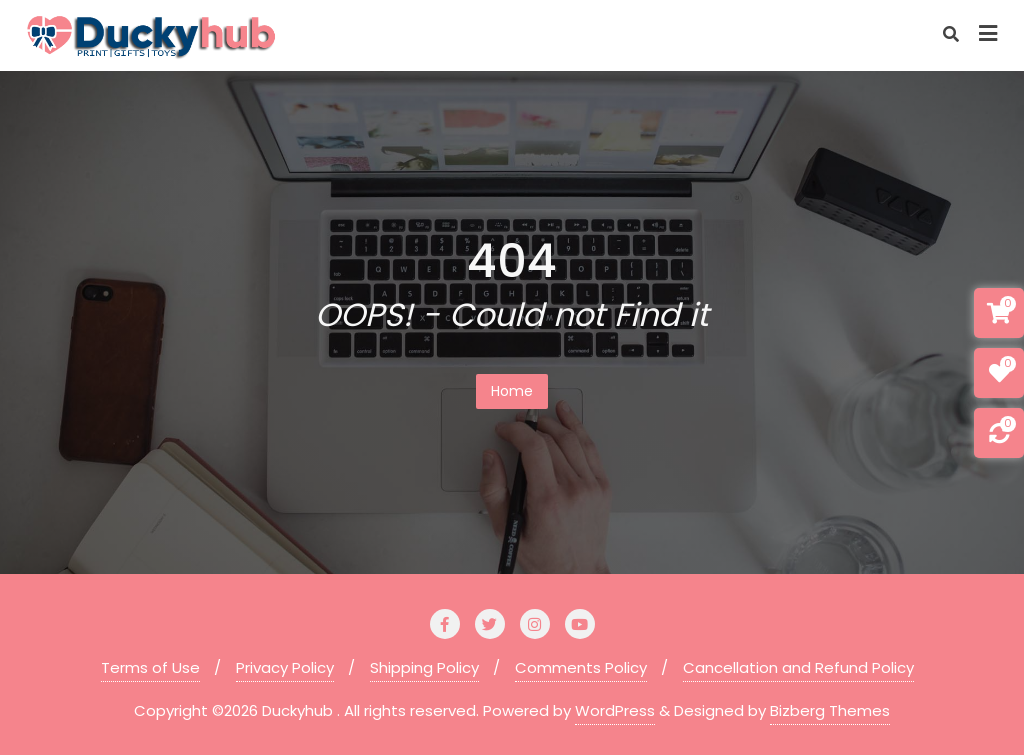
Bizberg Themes (830, 710)
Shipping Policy (424, 667)
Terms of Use (150, 667)
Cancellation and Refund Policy (798, 667)
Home (512, 391)
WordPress (615, 710)
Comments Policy (581, 667)
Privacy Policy (285, 667)
